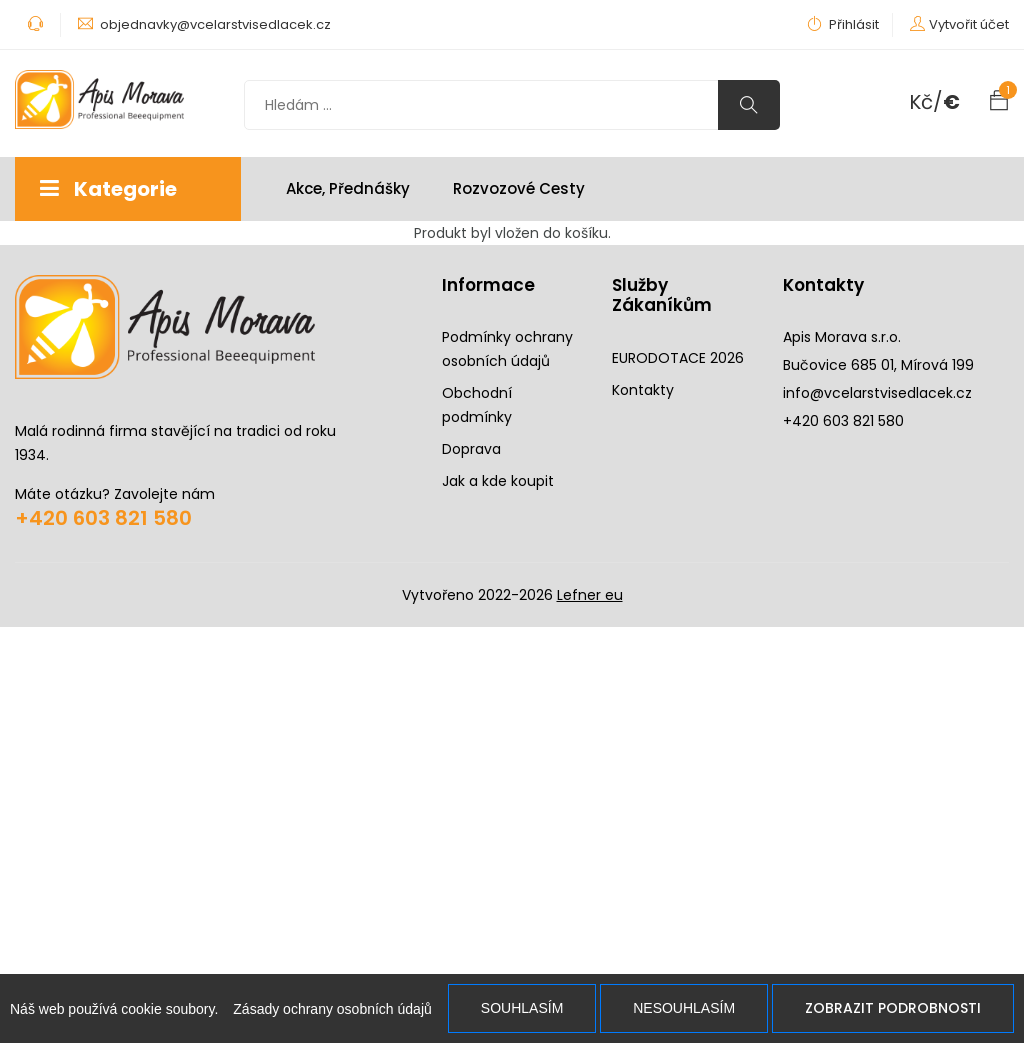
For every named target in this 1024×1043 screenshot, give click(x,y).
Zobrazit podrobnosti (893, 1008)
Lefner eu (590, 595)
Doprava (471, 449)
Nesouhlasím (684, 1008)
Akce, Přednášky (348, 188)
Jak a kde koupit (498, 481)
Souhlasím (522, 1008)
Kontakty (643, 390)
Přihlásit (843, 24)
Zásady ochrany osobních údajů (332, 1009)
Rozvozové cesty (519, 188)
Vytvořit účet (969, 24)
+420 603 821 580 (103, 518)
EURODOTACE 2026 (678, 358)
